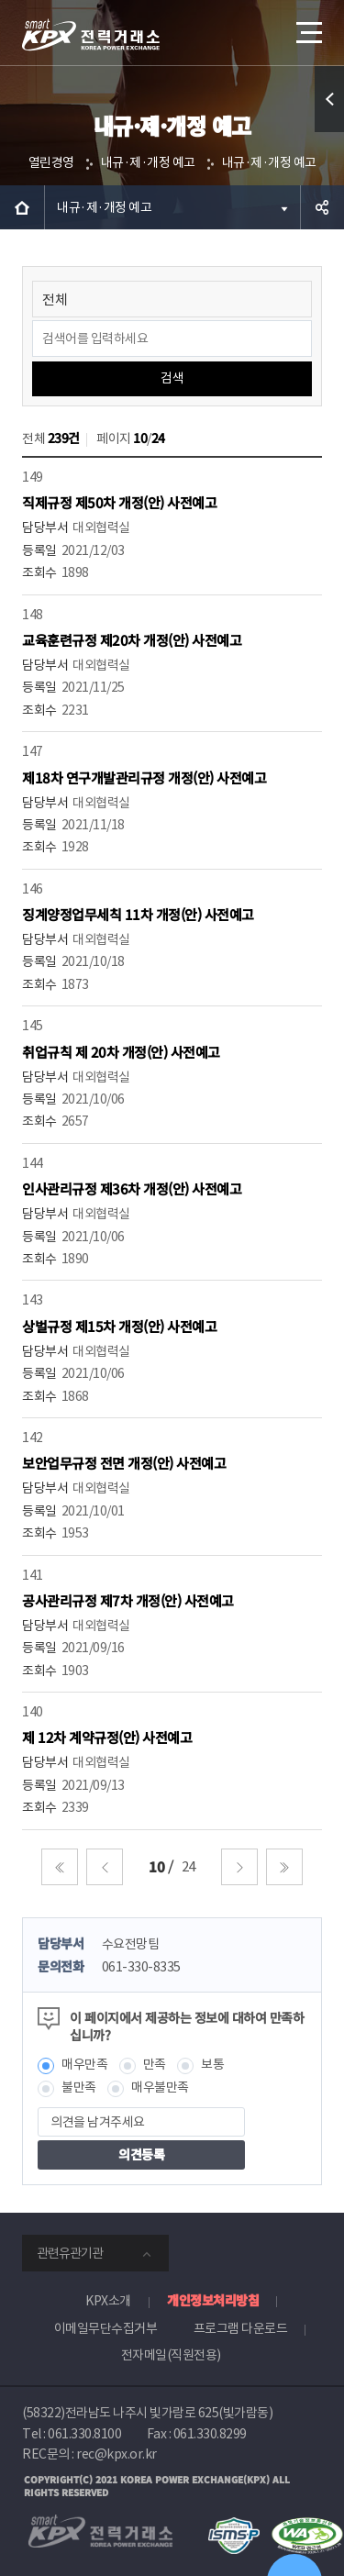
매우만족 (84, 2064)
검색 (172, 378)
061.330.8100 (84, 2434)
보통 (212, 2064)
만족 (154, 2064)
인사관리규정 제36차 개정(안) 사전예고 (131, 1188)
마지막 (284, 1867)
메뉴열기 (307, 25)
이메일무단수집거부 (106, 2328)
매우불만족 (160, 2087)
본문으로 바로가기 (0, 0)
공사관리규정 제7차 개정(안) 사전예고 (128, 1600)
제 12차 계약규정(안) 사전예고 (107, 1737)
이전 (104, 1867)
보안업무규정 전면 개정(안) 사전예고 (124, 1462)
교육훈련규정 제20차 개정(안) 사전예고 (131, 640)
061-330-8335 (141, 1967)
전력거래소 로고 (91, 34)
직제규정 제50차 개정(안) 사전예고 (119, 502)
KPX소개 (108, 2301)
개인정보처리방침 (213, 2300)
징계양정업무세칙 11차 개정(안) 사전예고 (138, 914)
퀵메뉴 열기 (329, 131)
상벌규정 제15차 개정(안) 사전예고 (119, 1326)
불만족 (78, 2087)
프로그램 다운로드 (241, 2328)
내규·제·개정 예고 (148, 162)
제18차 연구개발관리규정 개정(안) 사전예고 (144, 777)
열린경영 (51, 162)
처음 (59, 1867)
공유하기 (322, 207)
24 (188, 1866)
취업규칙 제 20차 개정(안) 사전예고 (121, 1051)
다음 (239, 1867)
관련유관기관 (70, 2253)
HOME (22, 207)
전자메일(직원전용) (171, 2355)
